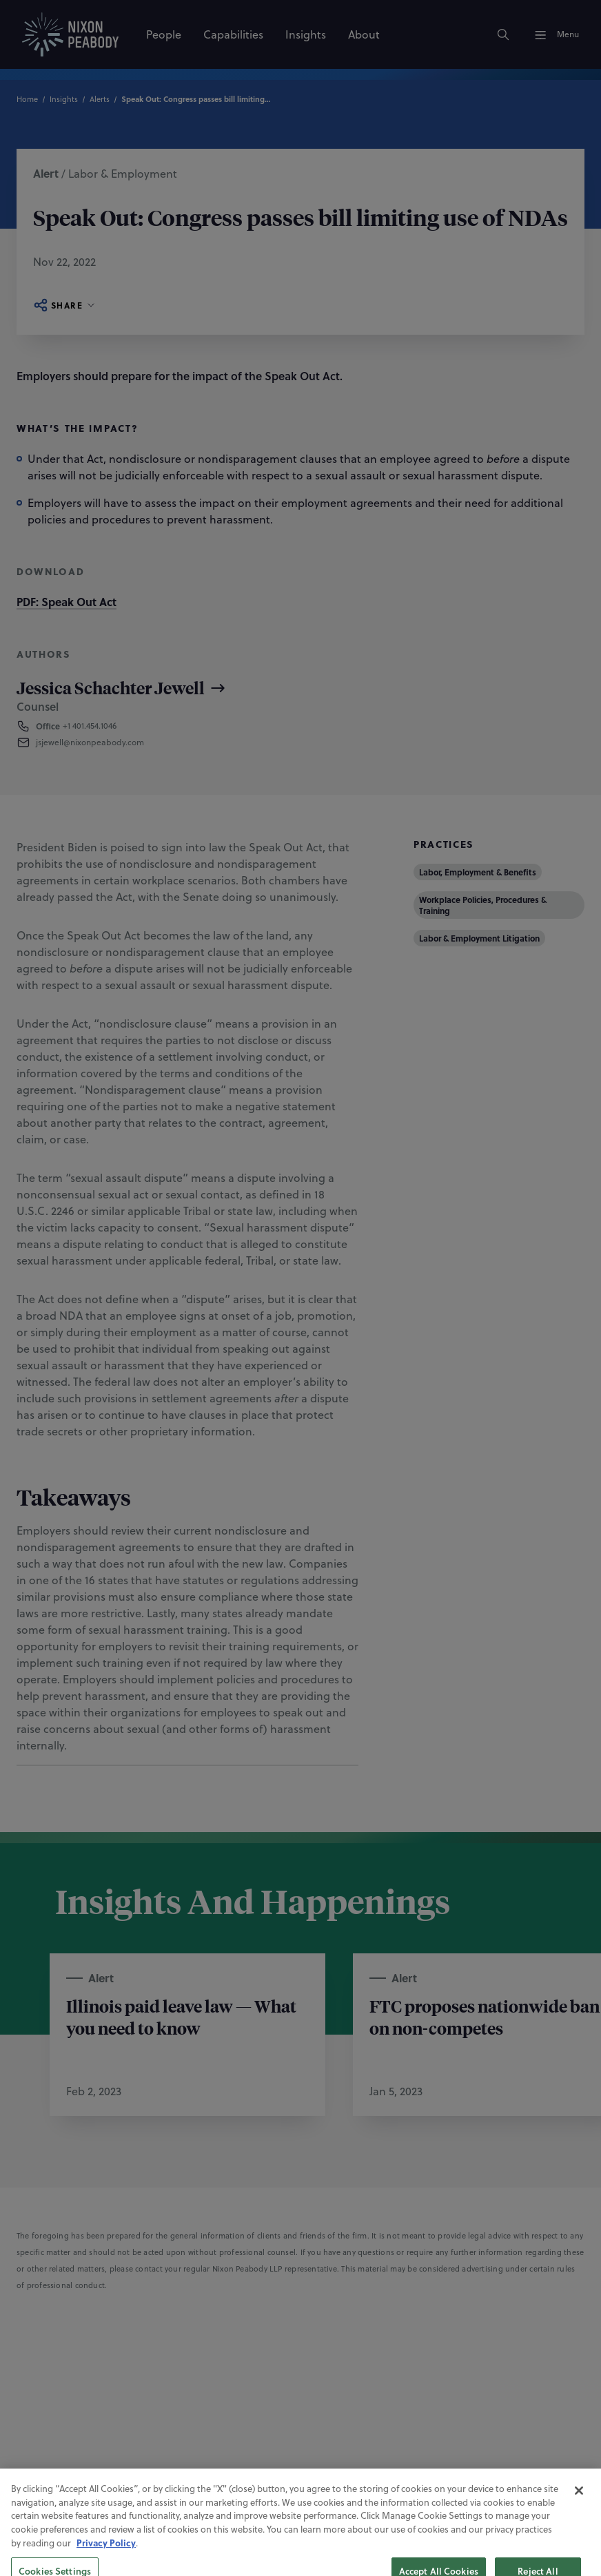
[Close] (579, 2510)
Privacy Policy (106, 2562)
